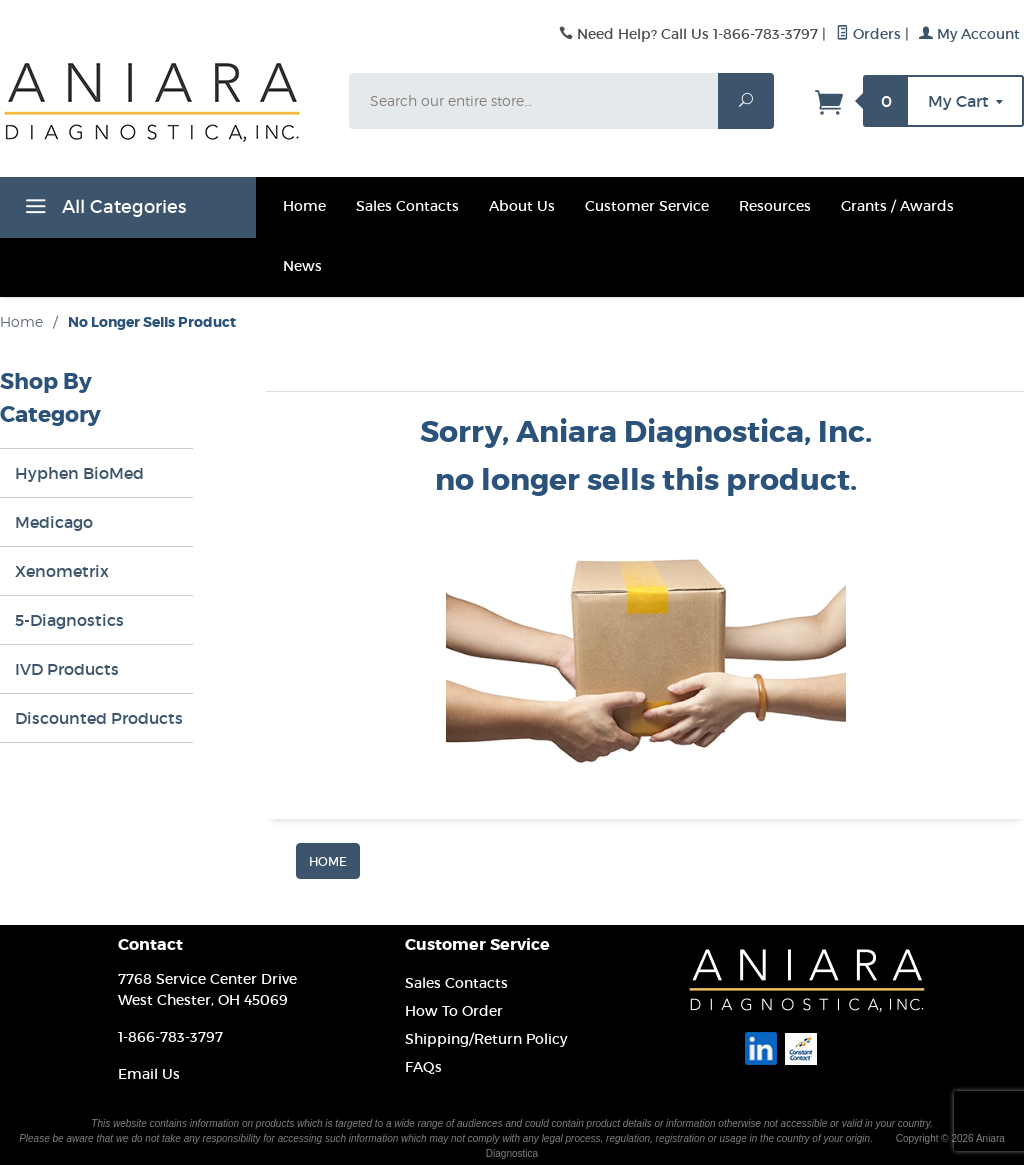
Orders (868, 34)
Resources (775, 206)
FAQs (423, 1067)
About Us (522, 206)
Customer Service (647, 206)
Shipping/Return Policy (486, 1039)
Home (304, 206)
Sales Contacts (407, 206)
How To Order (454, 1011)
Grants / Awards (897, 206)
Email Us (149, 1074)
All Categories (103, 210)
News (302, 266)
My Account (969, 34)
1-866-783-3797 (170, 1037)
